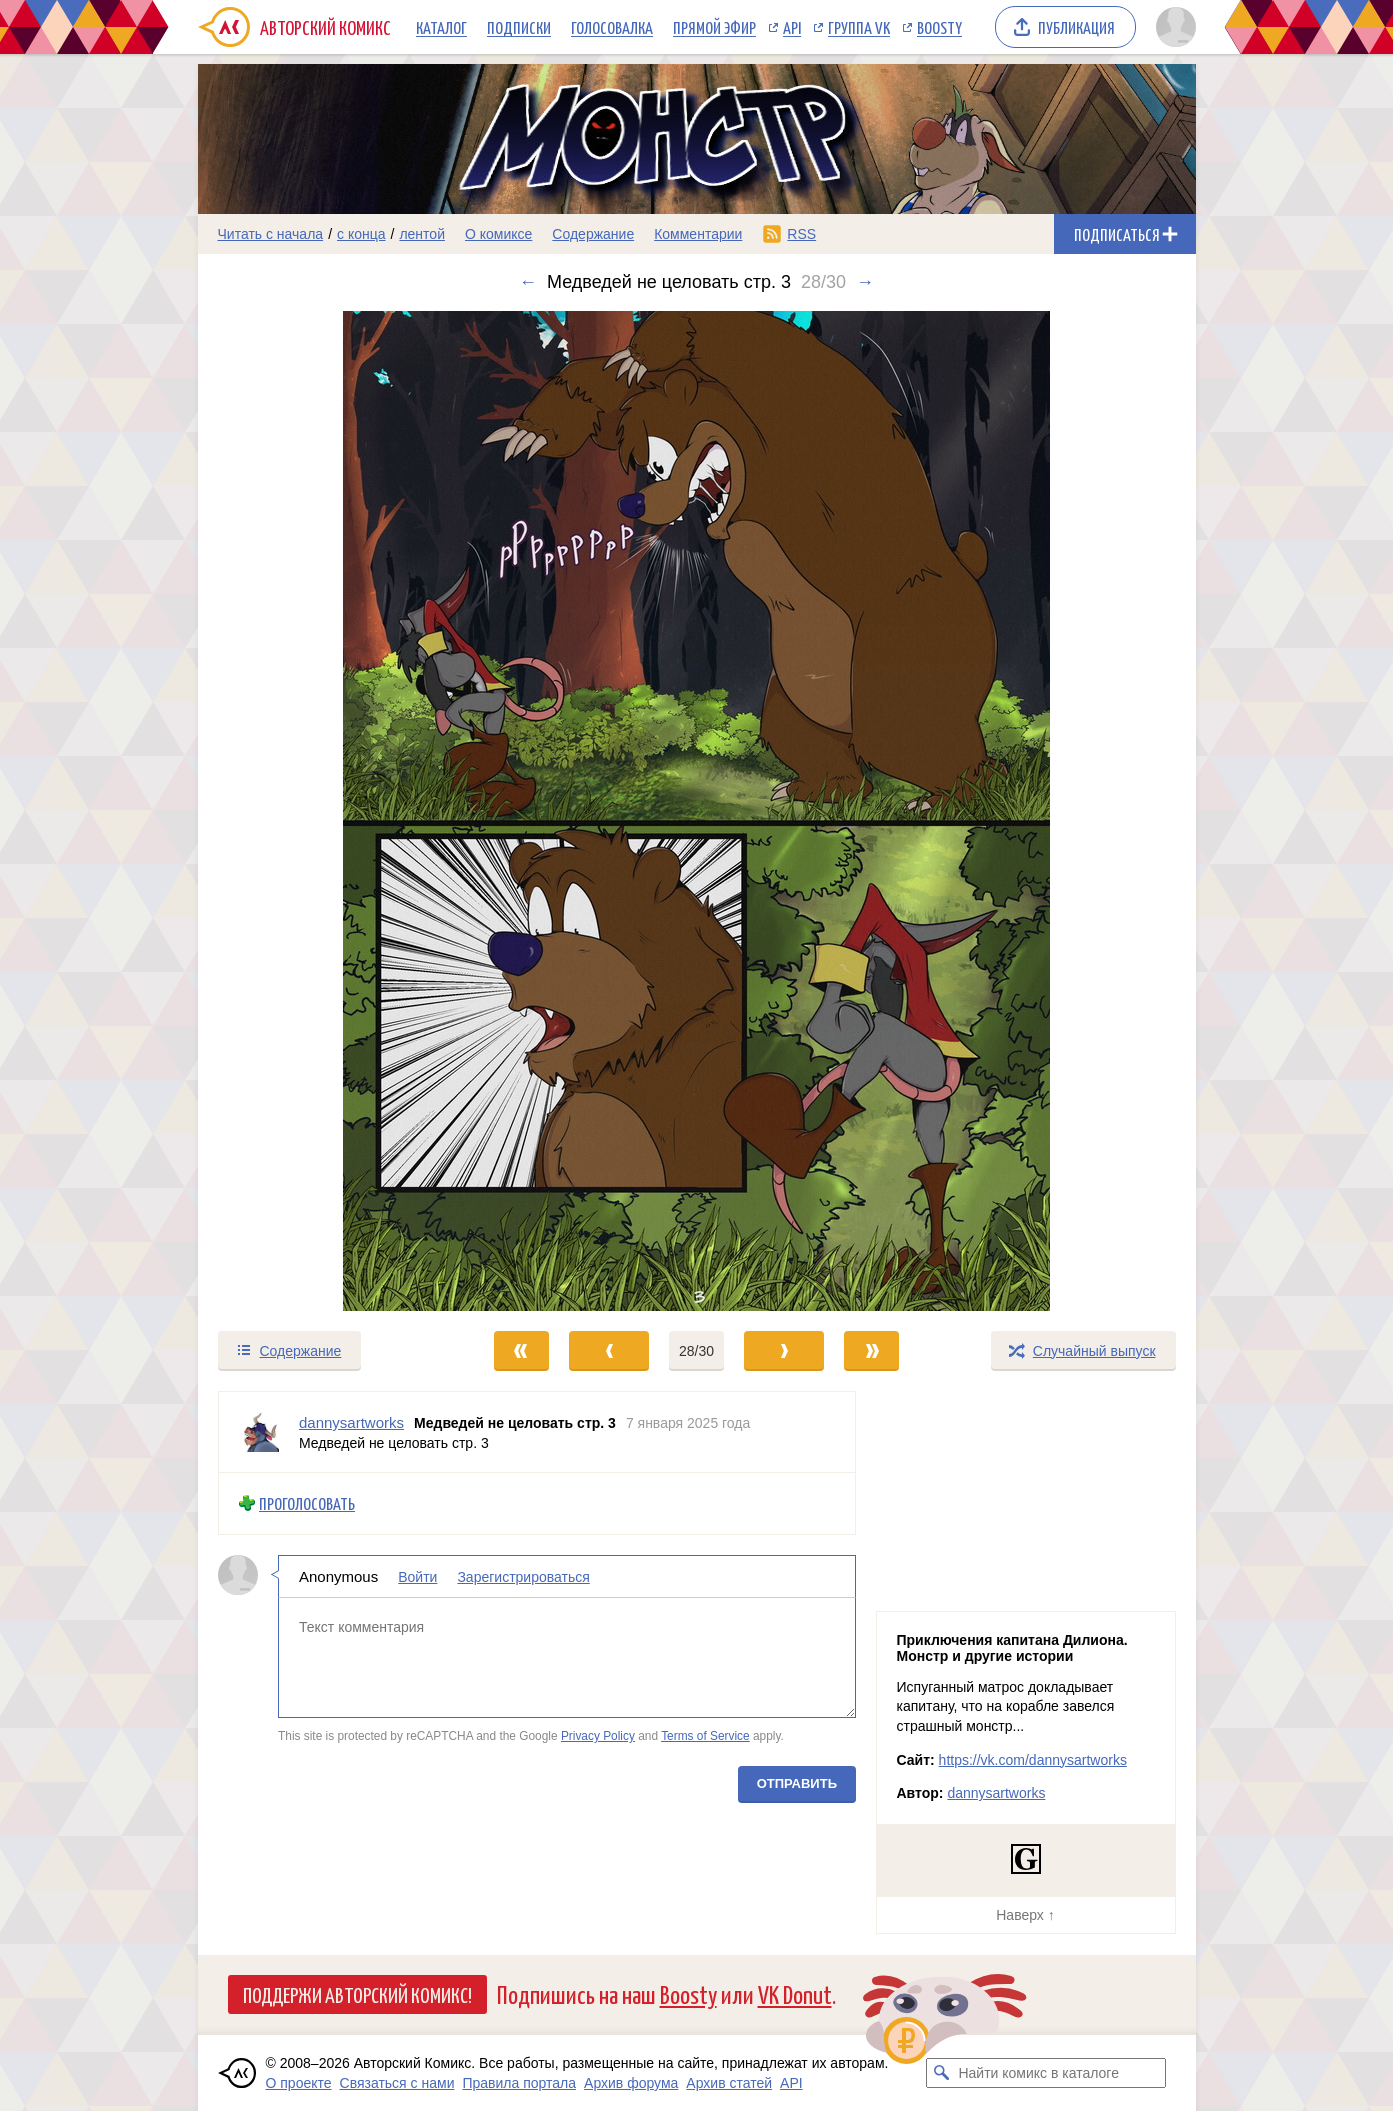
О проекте (299, 2083)
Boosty (939, 27)
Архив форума (631, 2083)
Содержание (593, 234)
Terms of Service (705, 1736)
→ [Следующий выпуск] (865, 282)
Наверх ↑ (1025, 1915)
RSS (801, 234)
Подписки (519, 27)
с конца (361, 234)
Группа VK (859, 27)
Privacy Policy (597, 1736)
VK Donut (795, 1993)
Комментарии (698, 234)
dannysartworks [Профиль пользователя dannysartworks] (351, 1422)
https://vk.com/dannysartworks (1033, 1760)
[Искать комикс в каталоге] (941, 2073)
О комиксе (498, 234)
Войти (417, 1576)
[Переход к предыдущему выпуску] (323, 811)
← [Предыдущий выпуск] (528, 282)
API (792, 27)
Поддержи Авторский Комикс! (357, 1994)
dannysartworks (996, 1793)
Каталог (441, 27)
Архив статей (729, 2083)
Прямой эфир (714, 27)
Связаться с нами (397, 2083)
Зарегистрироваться (523, 1576)
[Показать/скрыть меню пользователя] (1172, 27)
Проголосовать (307, 1503)
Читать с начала (271, 234)
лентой (422, 234)
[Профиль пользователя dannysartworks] (259, 1432)
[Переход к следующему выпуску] (697, 811)
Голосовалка (612, 27)
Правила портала (519, 2083)
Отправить (796, 1782)
